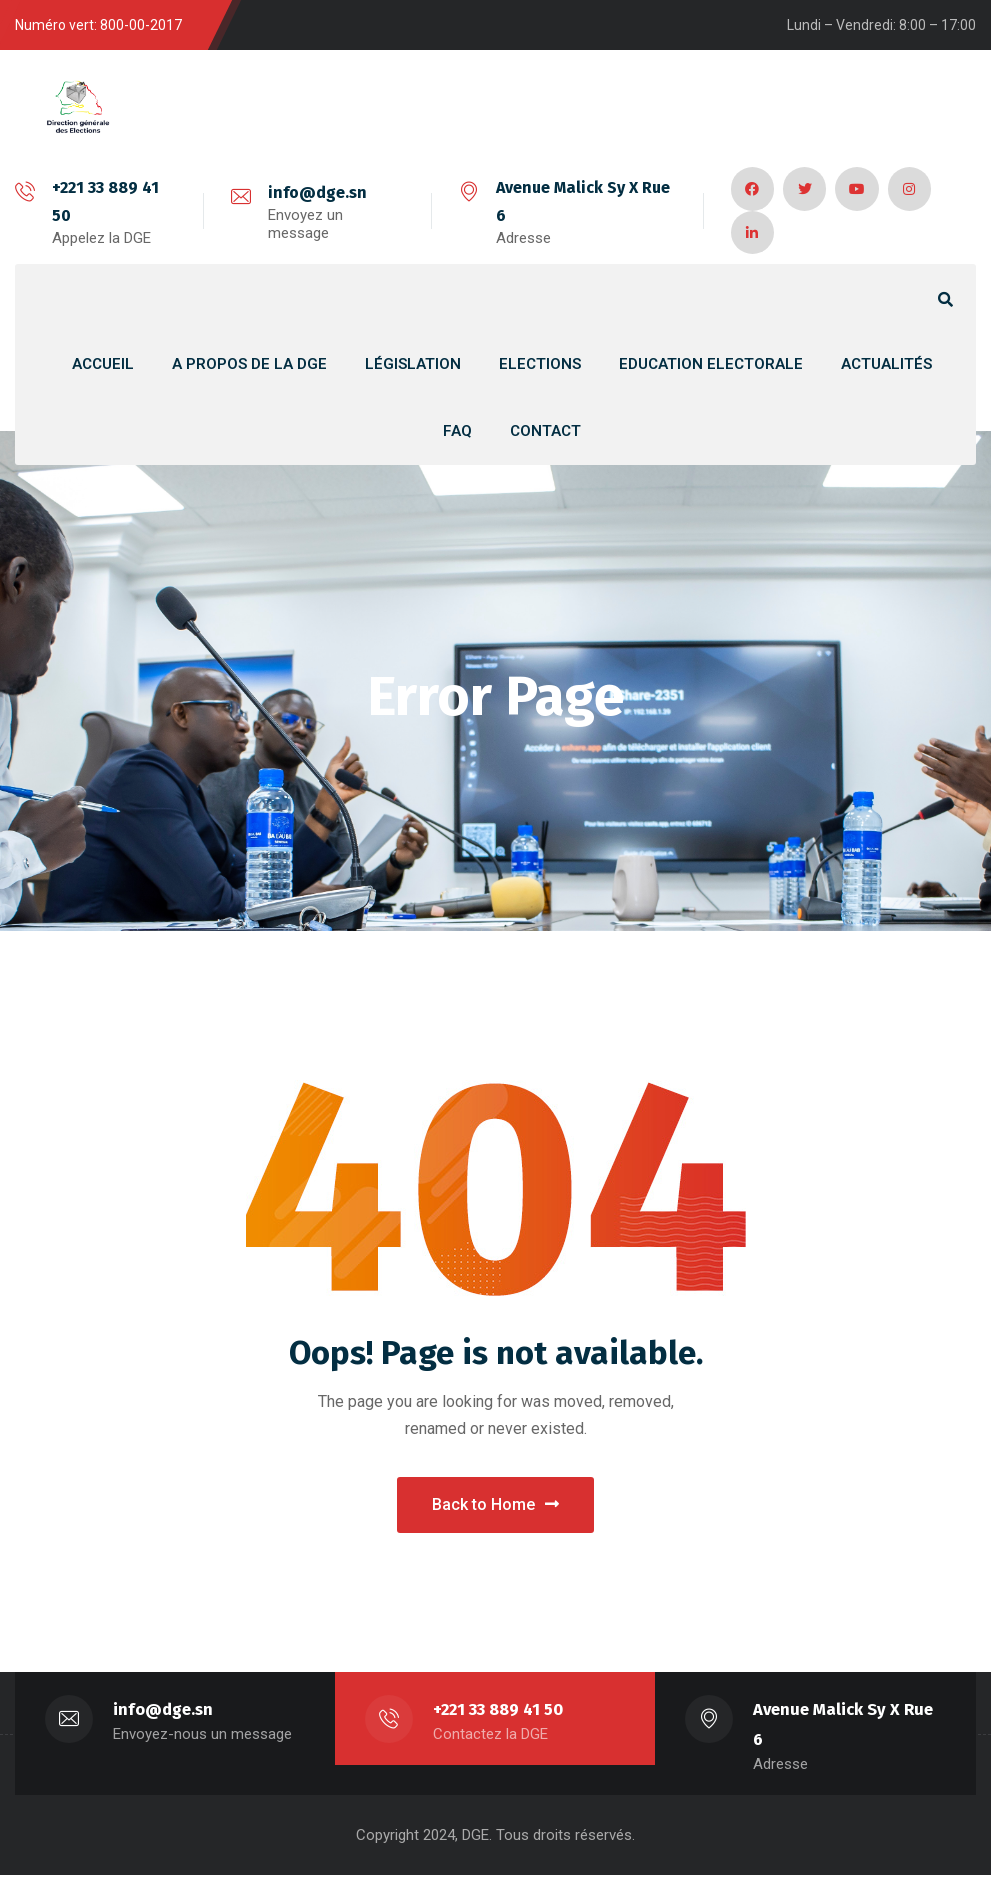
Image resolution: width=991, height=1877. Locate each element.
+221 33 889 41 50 (498, 1711)
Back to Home (495, 1505)
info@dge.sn (316, 192)
